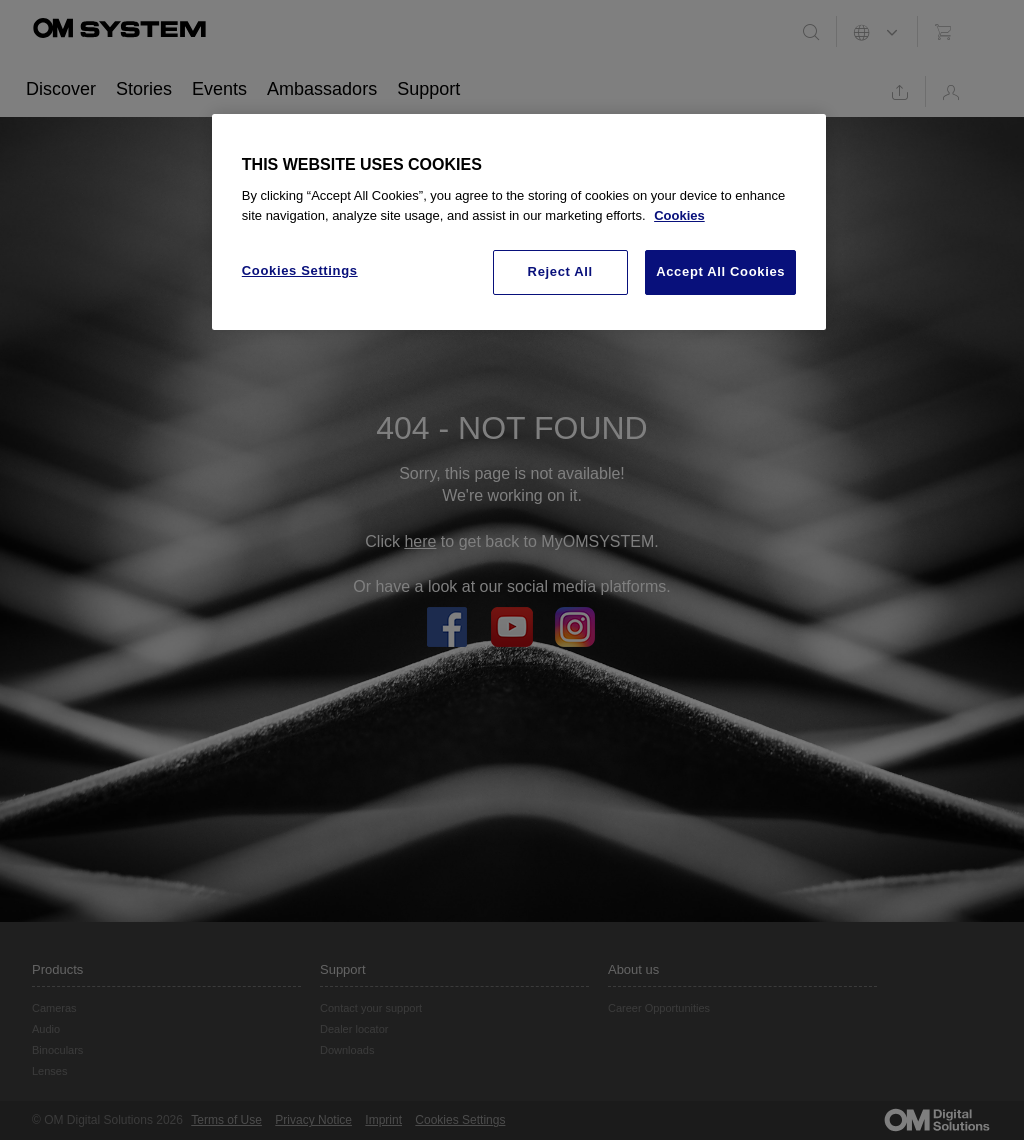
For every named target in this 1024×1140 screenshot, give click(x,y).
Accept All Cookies (720, 271)
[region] (519, 222)
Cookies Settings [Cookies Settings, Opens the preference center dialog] (300, 270)
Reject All (560, 271)
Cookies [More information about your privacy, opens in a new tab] (679, 215)
